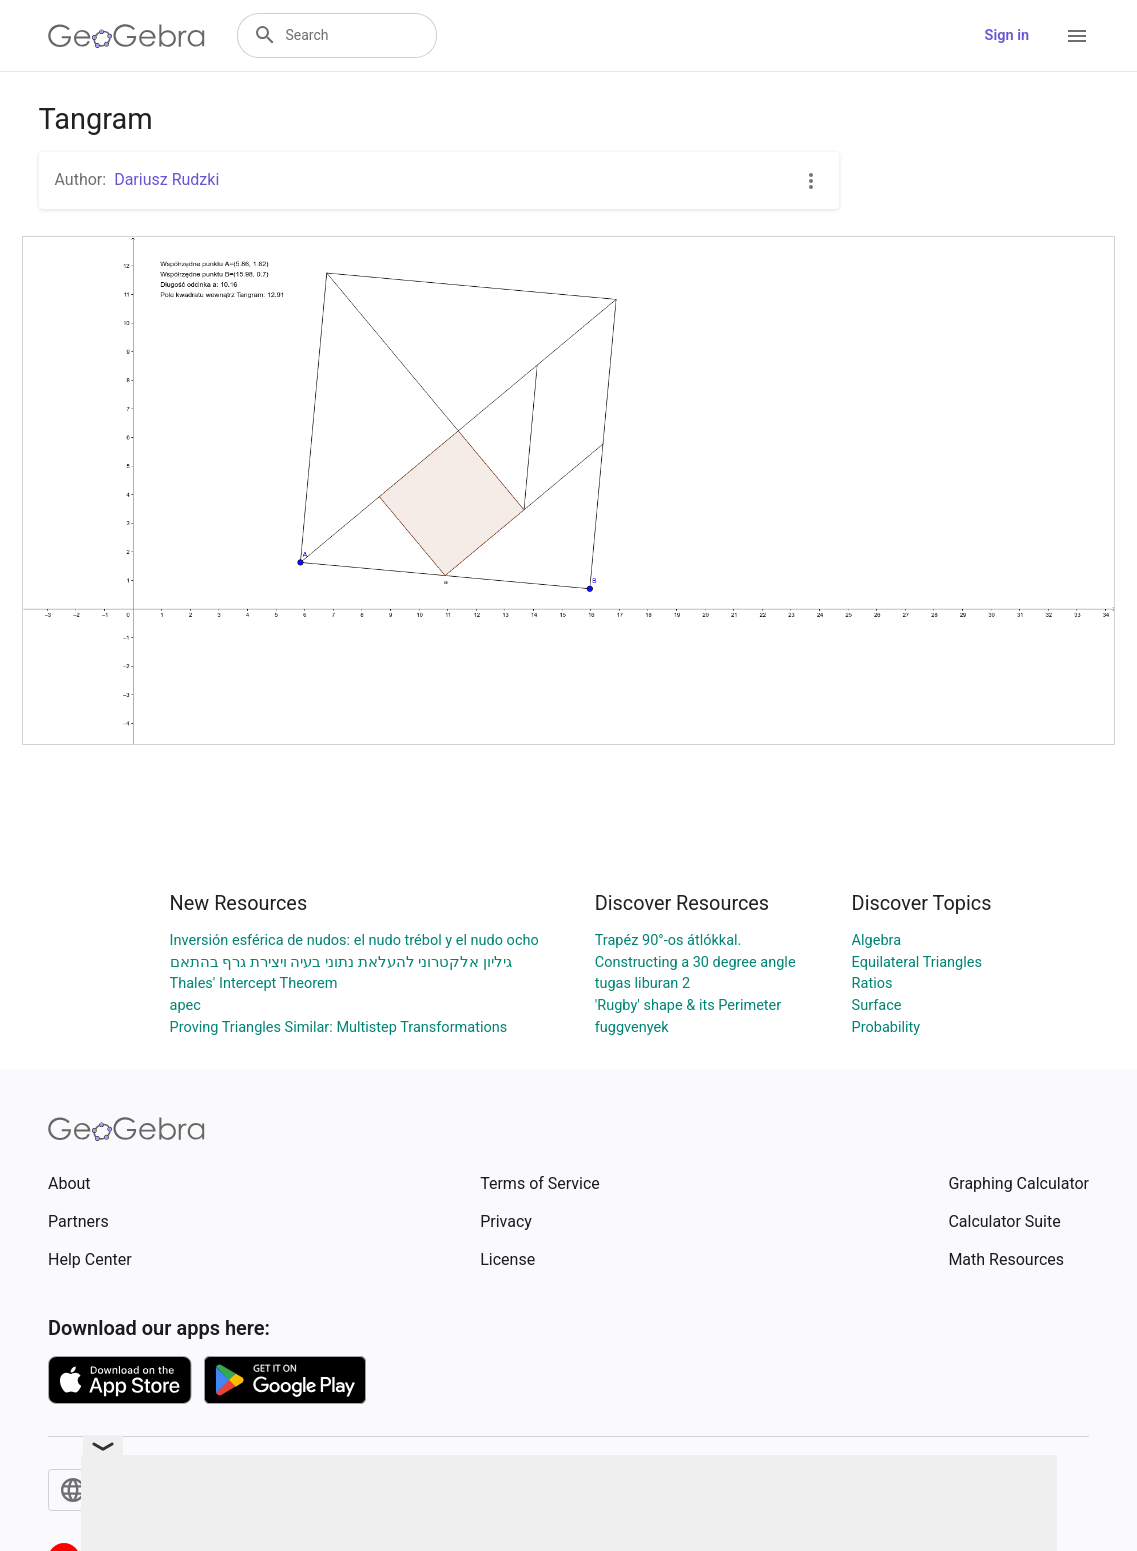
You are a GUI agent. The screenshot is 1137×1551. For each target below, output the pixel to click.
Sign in (1007, 35)
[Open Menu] (1077, 36)
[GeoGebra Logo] (126, 36)
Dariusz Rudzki (166, 179)
